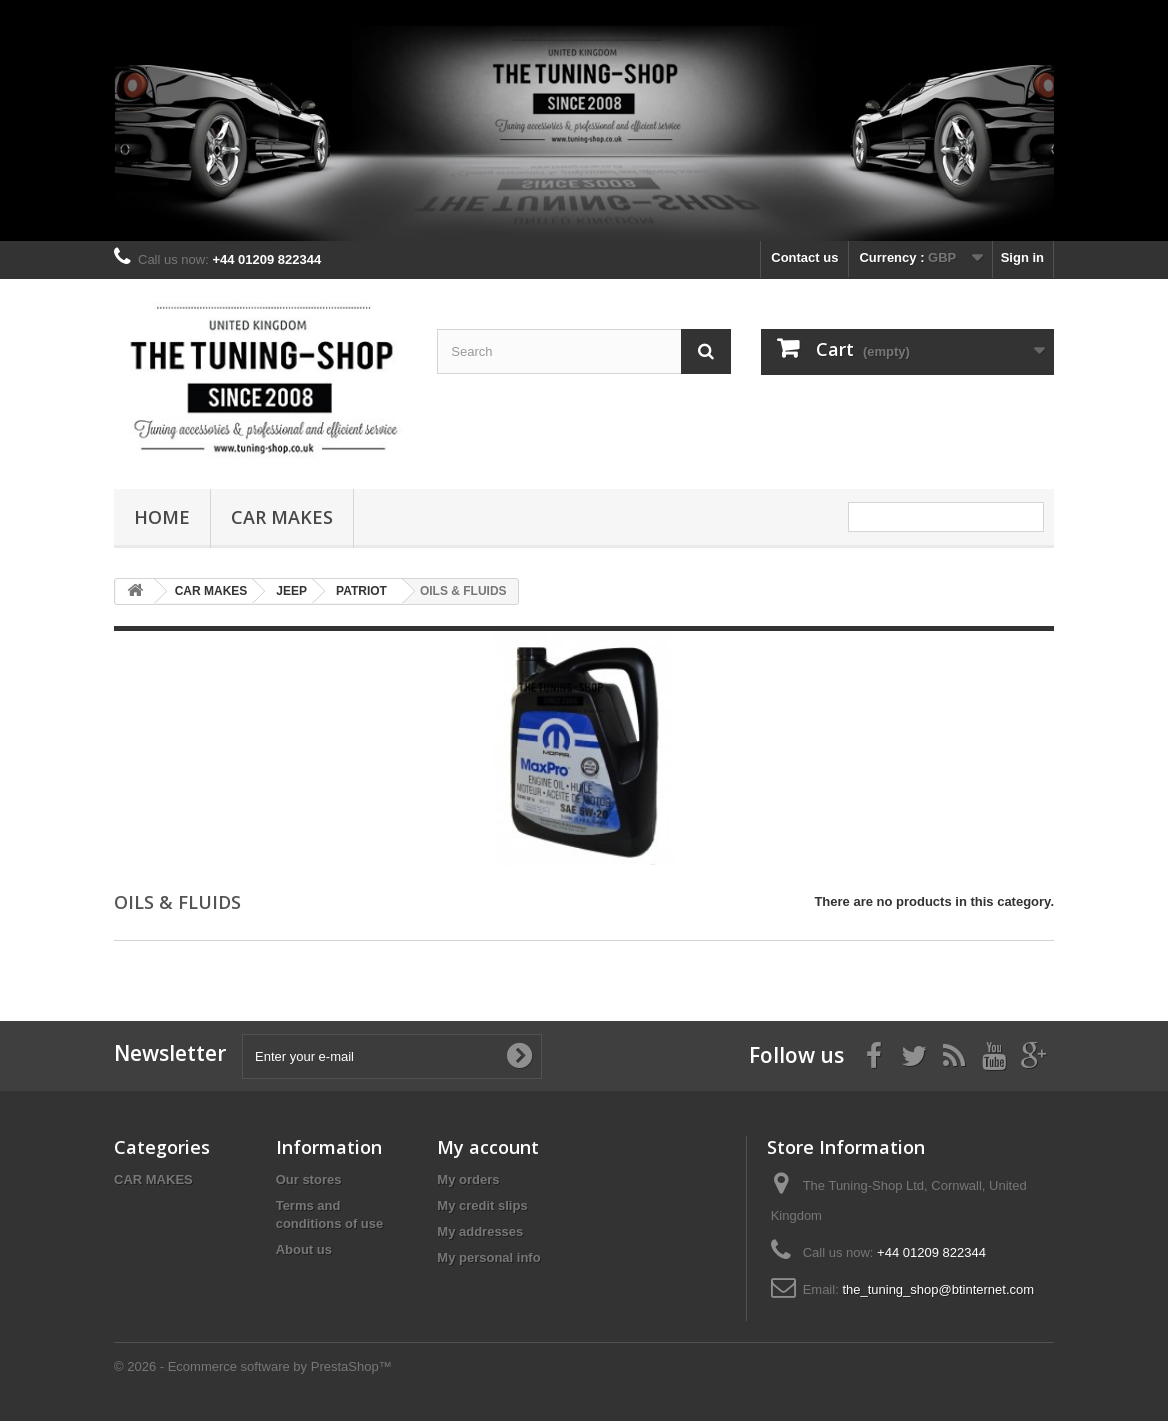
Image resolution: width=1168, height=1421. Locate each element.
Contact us (804, 257)
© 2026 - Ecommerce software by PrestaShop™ (253, 1366)
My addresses (480, 1231)
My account (488, 1147)
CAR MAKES (282, 517)
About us (304, 1249)
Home (162, 517)
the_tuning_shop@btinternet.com (938, 1289)
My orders (468, 1179)
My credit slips (482, 1205)
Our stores (309, 1179)
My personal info (488, 1257)
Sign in (1022, 257)
